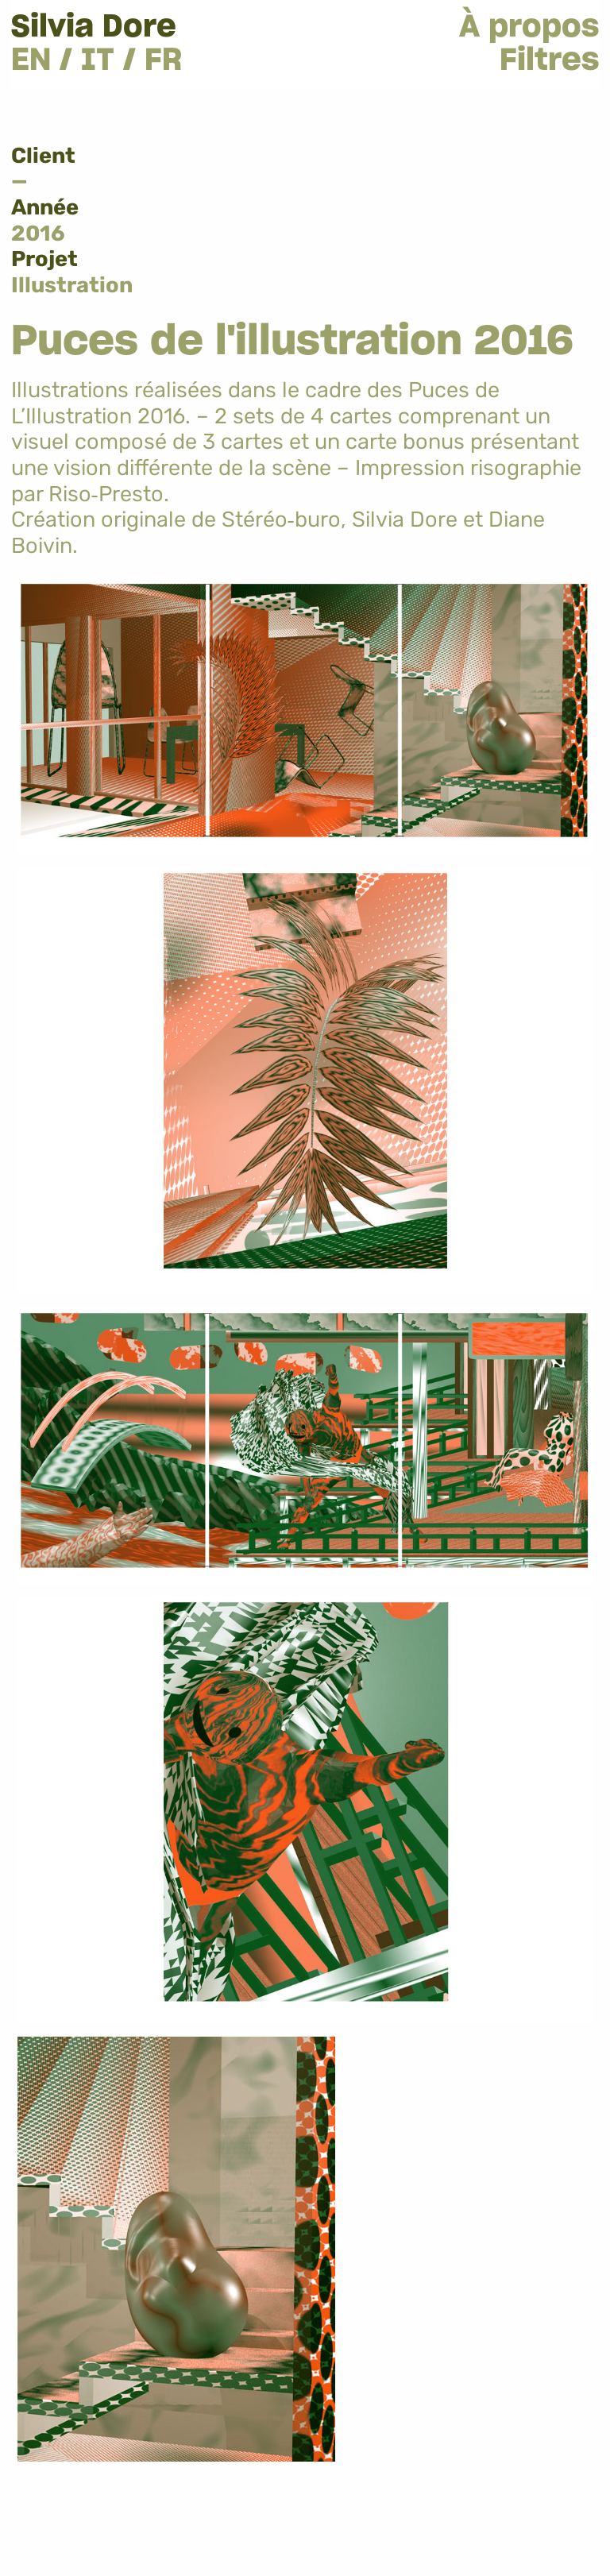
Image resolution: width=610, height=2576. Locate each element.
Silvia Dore (93, 27)
